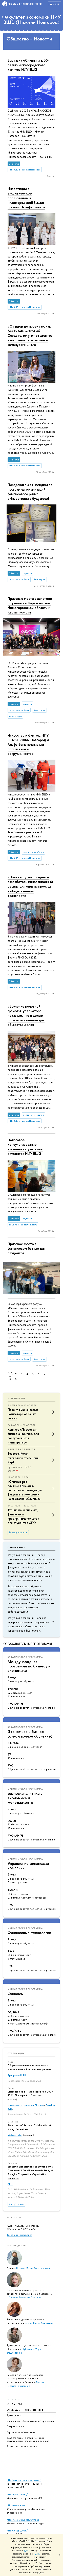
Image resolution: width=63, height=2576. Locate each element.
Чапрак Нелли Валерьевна (39, 2323)
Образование (16, 1547)
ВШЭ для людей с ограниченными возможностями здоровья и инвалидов (28, 2439)
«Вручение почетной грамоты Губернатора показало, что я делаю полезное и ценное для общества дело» (26, 1015)
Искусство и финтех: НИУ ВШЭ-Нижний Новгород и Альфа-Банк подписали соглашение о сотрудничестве (28, 744)
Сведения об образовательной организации (31, 2420)
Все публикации (16, 2204)
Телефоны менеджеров (19, 2234)
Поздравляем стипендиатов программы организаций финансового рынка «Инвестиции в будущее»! (30, 491)
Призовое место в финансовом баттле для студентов (27, 1248)
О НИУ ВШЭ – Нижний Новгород (25, 2409)
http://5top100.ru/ (17, 2530)
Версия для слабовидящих (21, 2432)
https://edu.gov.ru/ (17, 2494)
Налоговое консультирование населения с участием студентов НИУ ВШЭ (25, 1146)
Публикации (16, 2053)
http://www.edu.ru (16, 2505)
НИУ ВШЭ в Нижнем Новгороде (25, 3)
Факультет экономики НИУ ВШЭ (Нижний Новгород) (31, 19)
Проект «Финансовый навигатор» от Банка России (23, 1414)
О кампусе (15, 2404)
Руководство (14, 2415)
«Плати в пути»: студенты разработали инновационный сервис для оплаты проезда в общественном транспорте (30, 886)
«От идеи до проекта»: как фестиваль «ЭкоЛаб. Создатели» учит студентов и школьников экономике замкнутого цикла (30, 335)
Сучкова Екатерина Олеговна (25, 2297)
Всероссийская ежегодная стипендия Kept (23, 1457)
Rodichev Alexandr (34, 2105)
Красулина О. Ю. (17, 2075)
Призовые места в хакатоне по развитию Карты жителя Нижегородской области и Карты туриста (30, 605)
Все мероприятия (18, 1532)
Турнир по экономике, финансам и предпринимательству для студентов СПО (23, 1516)
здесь (26, 2550)
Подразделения (15, 2426)
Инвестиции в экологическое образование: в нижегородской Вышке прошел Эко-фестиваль (26, 197)
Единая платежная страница (22, 2446)
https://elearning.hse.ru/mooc (23, 2519)
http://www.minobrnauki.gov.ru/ (24, 2480)
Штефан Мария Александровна (33, 2268)
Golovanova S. (15, 2105)
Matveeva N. (15, 2135)
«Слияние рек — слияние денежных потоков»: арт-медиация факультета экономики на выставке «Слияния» (25, 1490)
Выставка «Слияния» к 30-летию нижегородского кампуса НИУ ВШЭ (28, 65)
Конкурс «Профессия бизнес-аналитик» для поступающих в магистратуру (23, 1436)
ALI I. (10, 2183)
